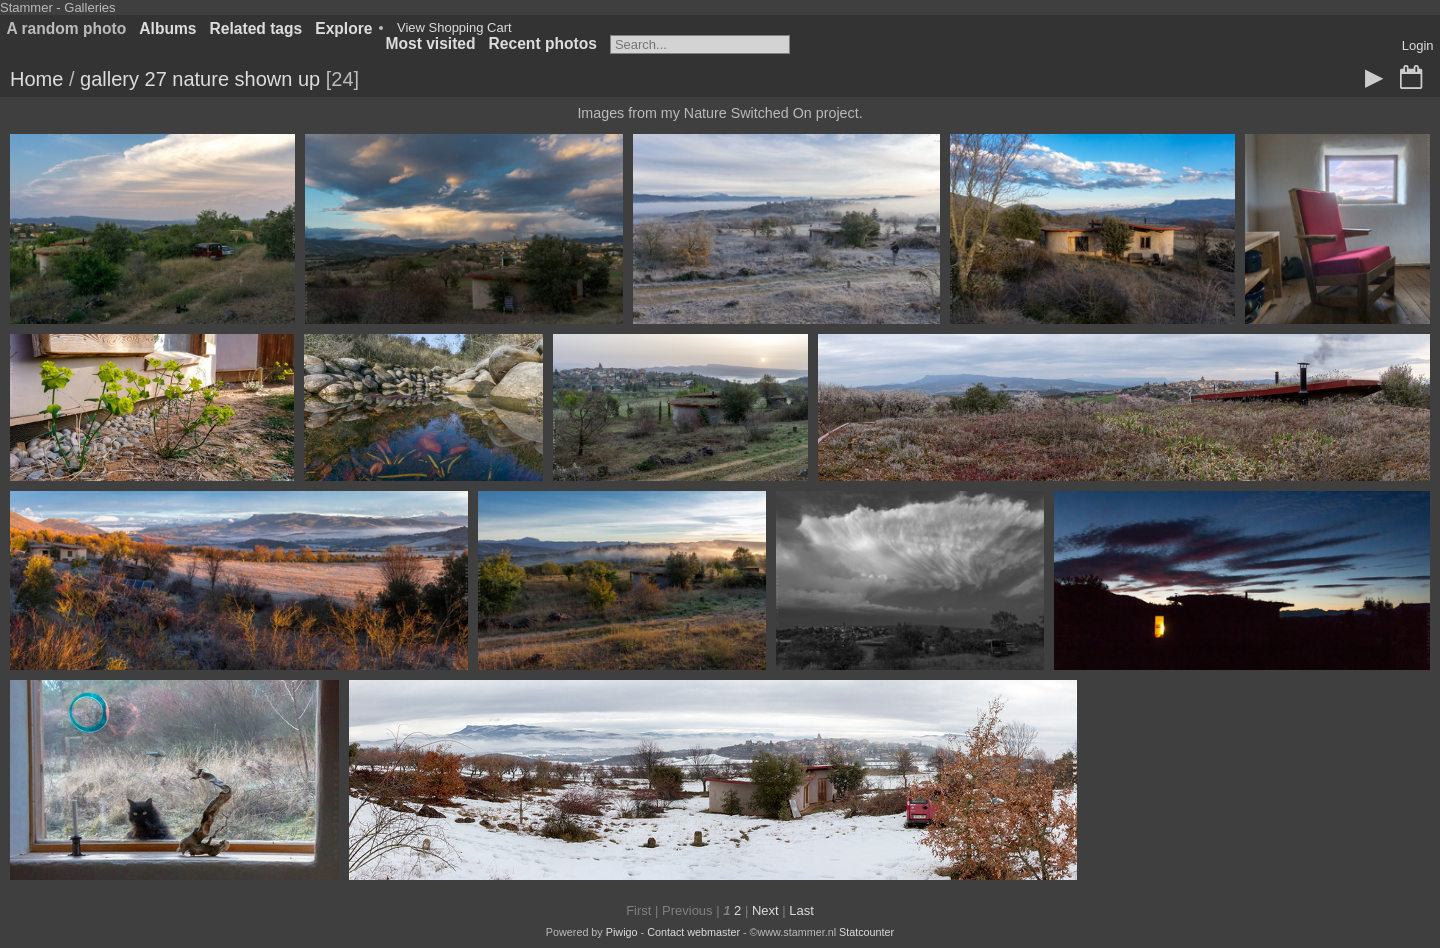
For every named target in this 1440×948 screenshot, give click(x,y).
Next (765, 910)
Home (36, 79)
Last (801, 910)
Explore (343, 28)
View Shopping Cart (454, 27)
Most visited (430, 43)
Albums (167, 28)
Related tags (256, 28)
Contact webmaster (693, 932)
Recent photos (543, 43)
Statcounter (866, 932)
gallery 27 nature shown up (200, 79)
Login (1418, 45)
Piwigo (622, 932)
